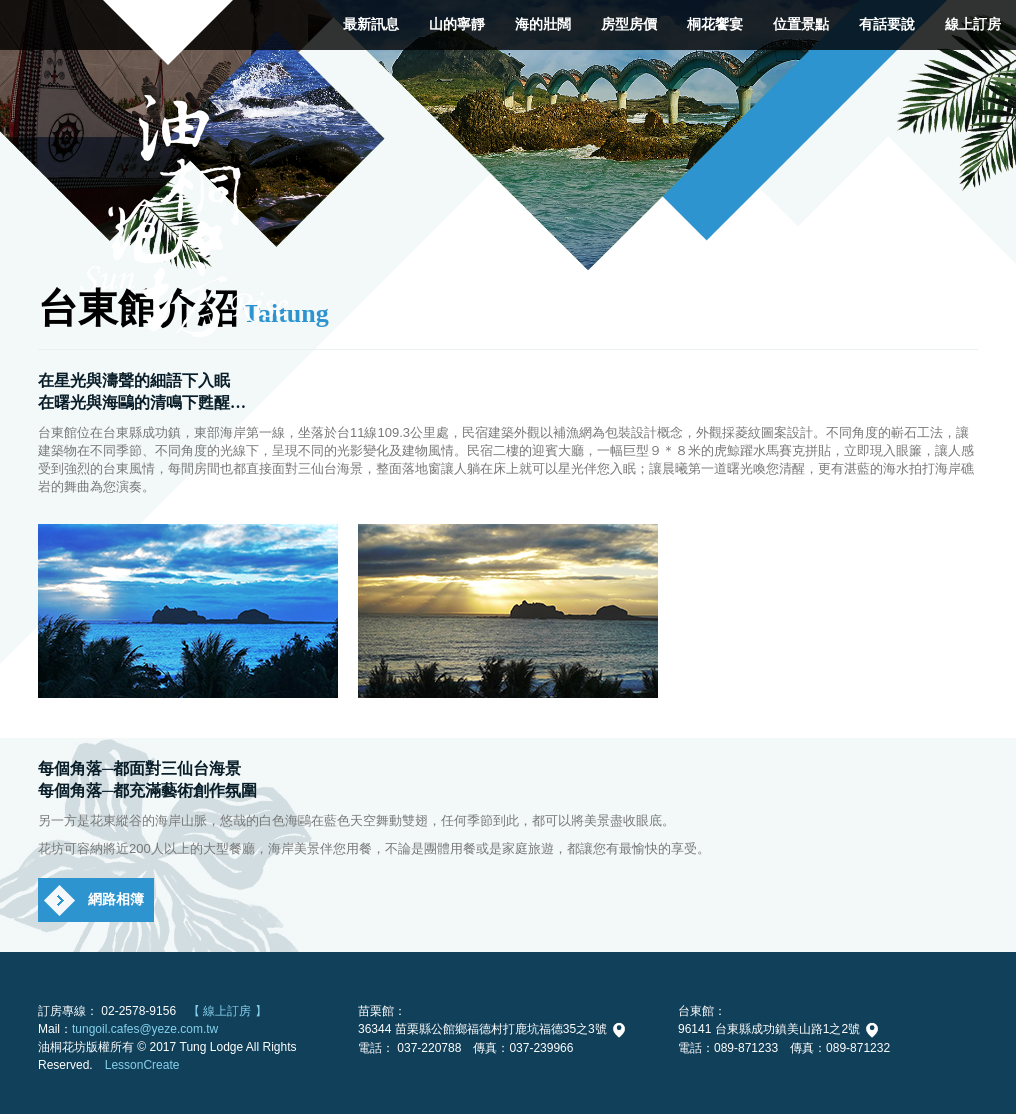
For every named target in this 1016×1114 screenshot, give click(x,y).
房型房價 (629, 24)
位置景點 (801, 24)
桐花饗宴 (715, 24)
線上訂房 (973, 24)
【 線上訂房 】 (227, 1011)
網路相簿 (116, 899)
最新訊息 (371, 24)
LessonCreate (142, 1065)
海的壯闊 (543, 24)
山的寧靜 (457, 24)
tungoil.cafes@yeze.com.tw (145, 1029)
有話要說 (887, 24)
